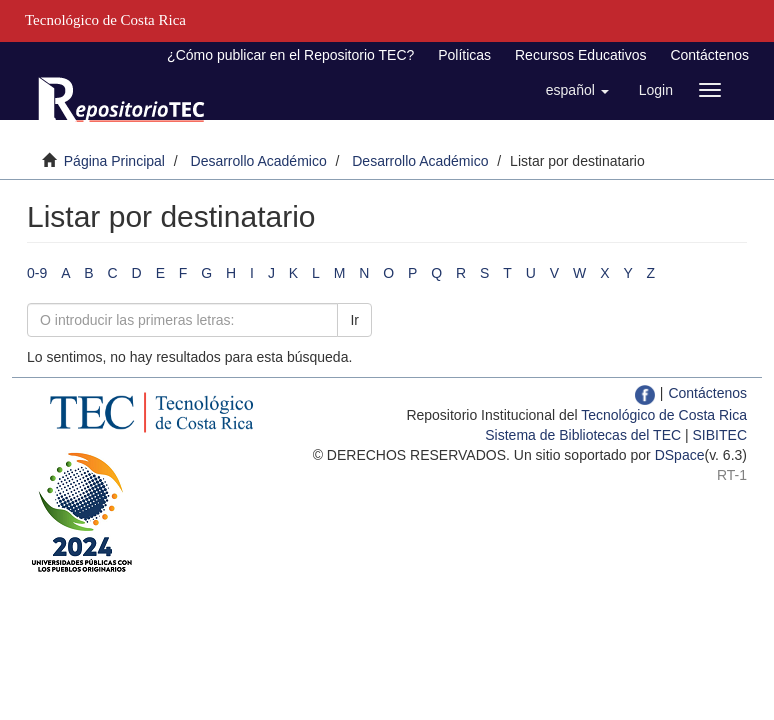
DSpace (680, 455)
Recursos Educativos (581, 55)
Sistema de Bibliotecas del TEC (583, 435)
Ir (354, 320)
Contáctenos (709, 55)
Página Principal (114, 161)
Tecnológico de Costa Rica (664, 415)
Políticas (464, 55)
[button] (577, 90)
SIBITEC (720, 435)
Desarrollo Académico (259, 161)
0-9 (37, 273)
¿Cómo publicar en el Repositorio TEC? (290, 55)
